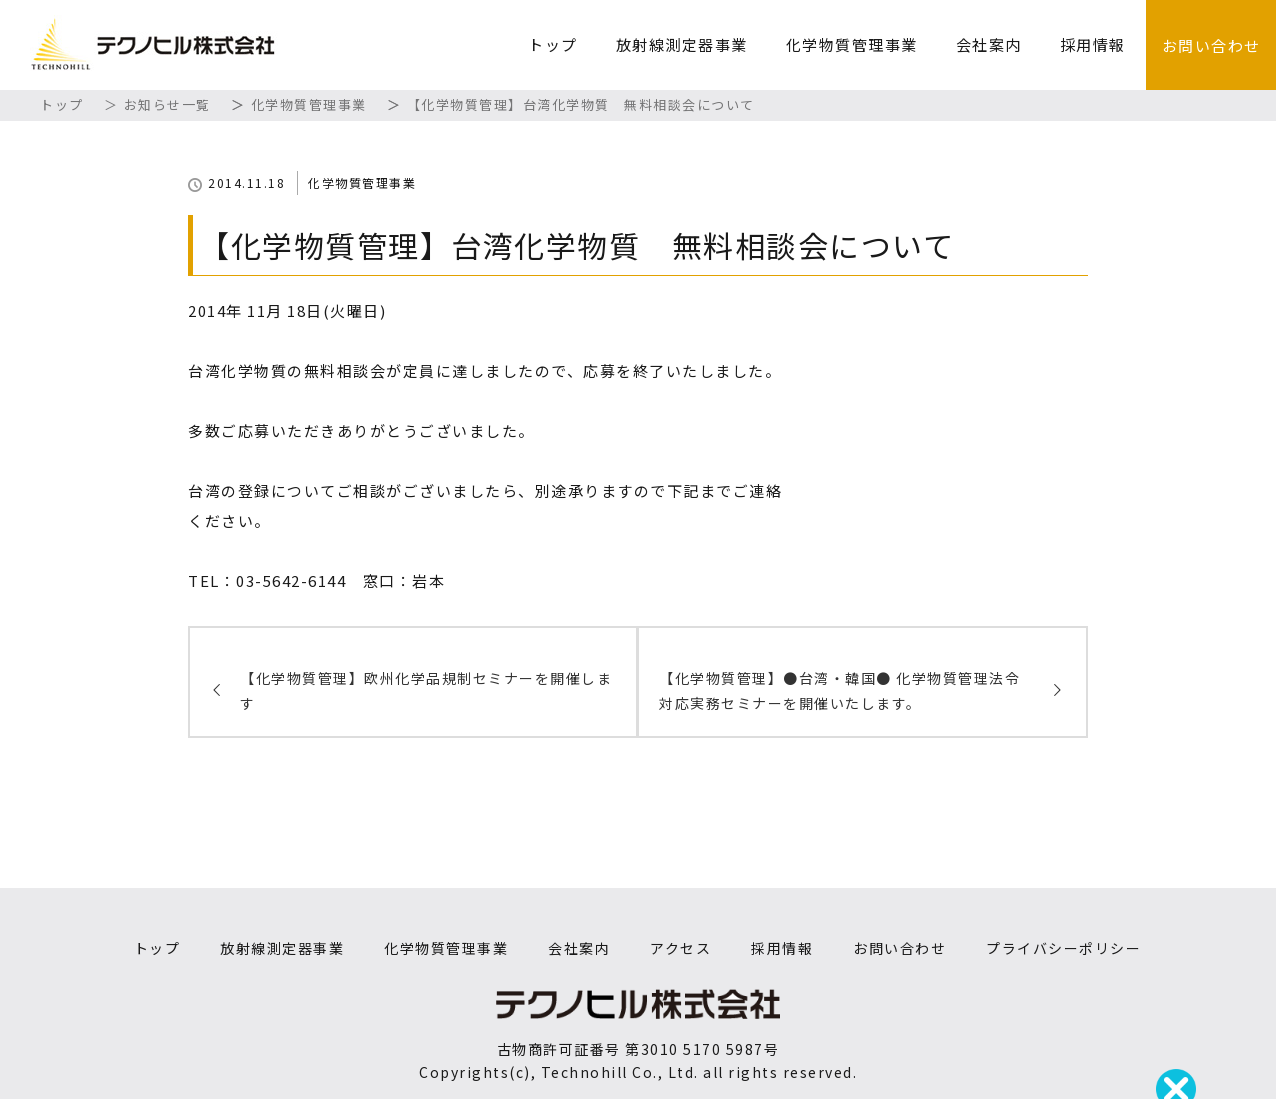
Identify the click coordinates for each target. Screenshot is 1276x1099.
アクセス (680, 948)
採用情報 (1093, 44)
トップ (553, 44)
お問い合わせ (1211, 45)
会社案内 (989, 44)
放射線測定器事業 (682, 44)
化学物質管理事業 (852, 44)
